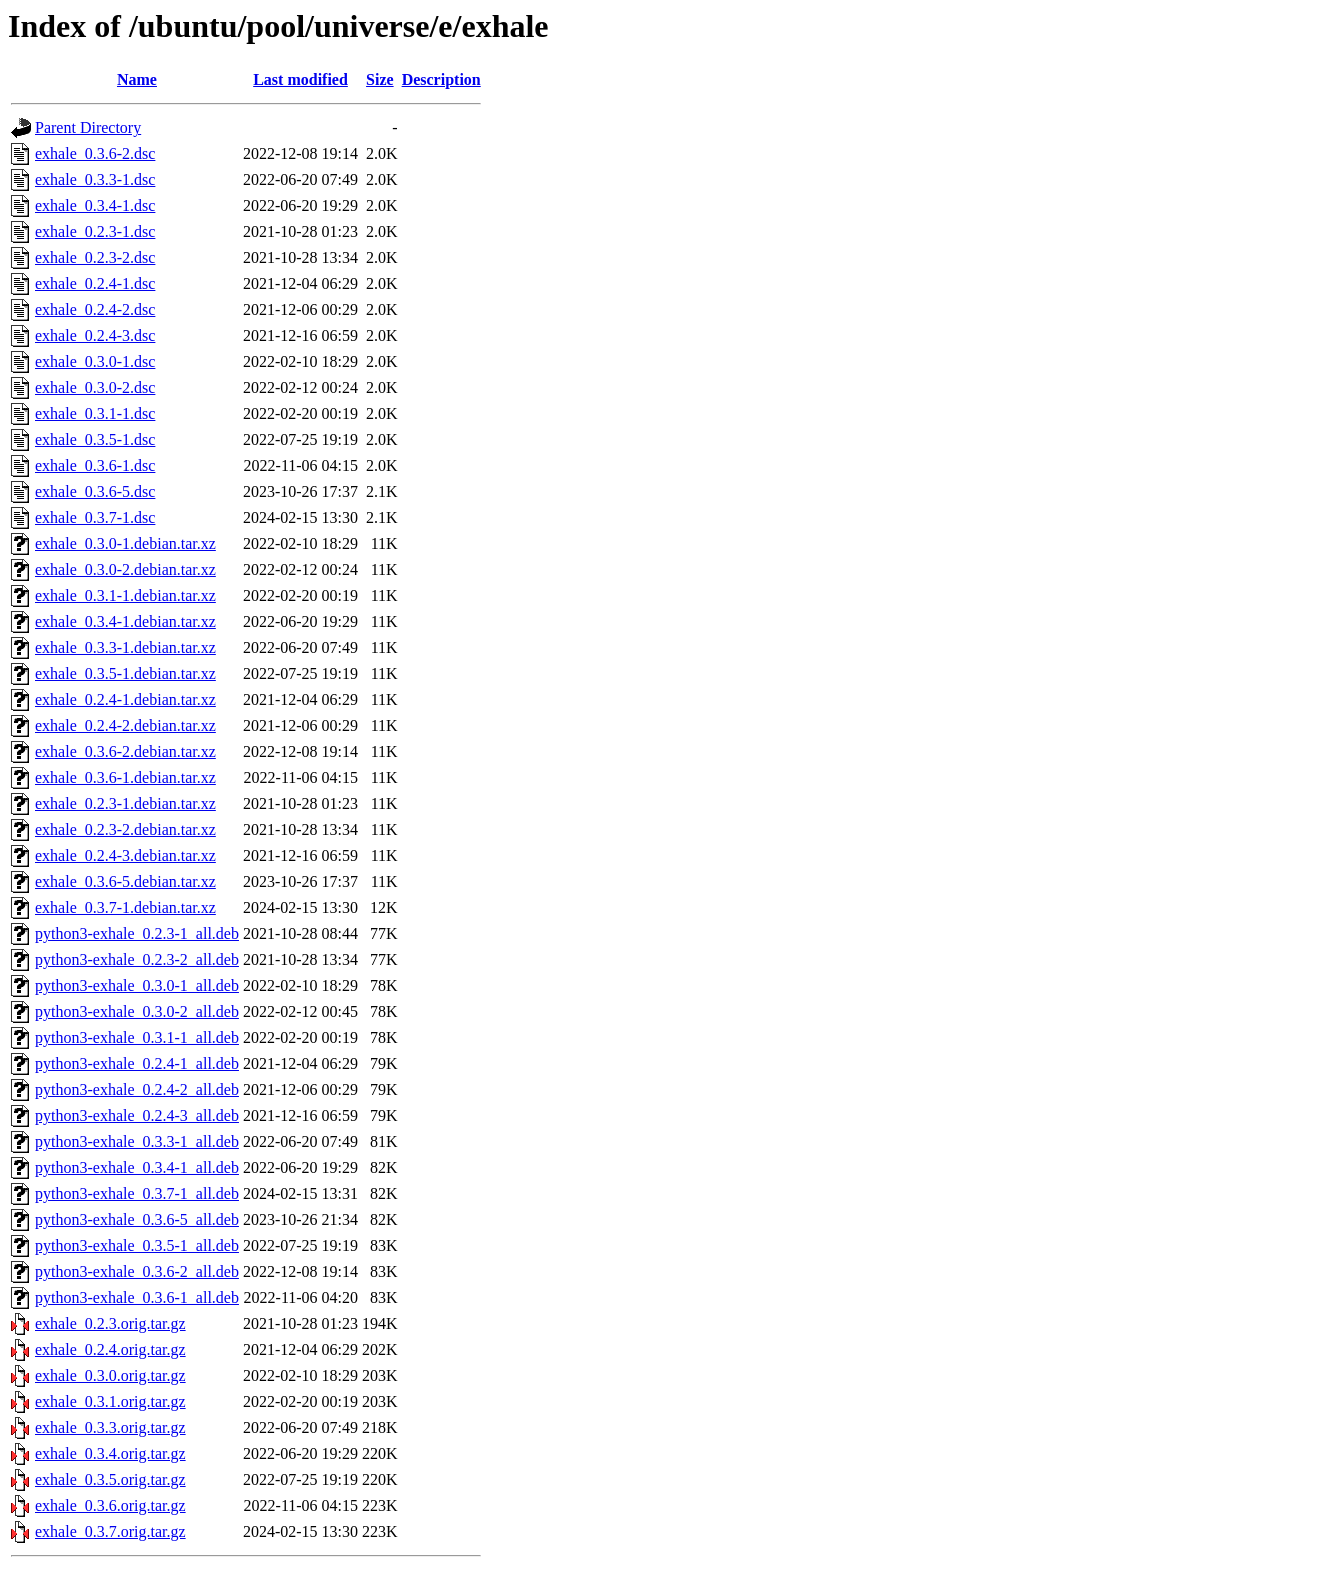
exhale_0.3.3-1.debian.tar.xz (125, 647)
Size (380, 79)
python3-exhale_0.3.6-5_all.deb (137, 1219)
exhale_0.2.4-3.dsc (95, 335)
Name (137, 79)
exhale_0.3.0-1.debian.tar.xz (125, 543)
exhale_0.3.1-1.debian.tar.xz (125, 595)
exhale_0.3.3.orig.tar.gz (110, 1427)
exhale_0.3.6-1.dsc (95, 465)
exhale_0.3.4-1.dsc (95, 205)
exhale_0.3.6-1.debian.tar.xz (125, 777)
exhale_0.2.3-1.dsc (95, 231)
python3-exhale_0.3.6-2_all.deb (137, 1271)
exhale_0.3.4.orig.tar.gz (110, 1453)
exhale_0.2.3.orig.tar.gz (110, 1323)
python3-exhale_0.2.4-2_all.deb (137, 1089)
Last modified (300, 79)
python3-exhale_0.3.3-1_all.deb (137, 1141)
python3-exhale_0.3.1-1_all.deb (137, 1037)
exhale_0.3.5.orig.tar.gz (110, 1479)
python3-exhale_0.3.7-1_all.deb (137, 1193)
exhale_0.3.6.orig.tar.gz (110, 1505)
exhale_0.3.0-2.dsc (95, 387)
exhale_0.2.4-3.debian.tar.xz (125, 855)
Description (441, 79)
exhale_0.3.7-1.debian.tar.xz (125, 907)
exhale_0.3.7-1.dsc (95, 517)
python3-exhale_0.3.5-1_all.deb (137, 1245)
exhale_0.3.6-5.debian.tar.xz (125, 881)
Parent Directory (88, 127)
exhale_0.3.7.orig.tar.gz (110, 1531)
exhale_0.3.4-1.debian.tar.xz (125, 621)
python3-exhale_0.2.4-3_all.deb (137, 1115)
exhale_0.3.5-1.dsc (95, 439)
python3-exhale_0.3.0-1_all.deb (137, 985)
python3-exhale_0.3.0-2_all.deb (137, 1011)
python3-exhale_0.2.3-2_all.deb (137, 959)
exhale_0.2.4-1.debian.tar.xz (125, 699)
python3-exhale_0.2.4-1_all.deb (137, 1063)
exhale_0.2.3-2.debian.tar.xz (125, 829)
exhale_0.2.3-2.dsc (95, 257)
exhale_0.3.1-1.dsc (95, 413)
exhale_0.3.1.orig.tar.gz (110, 1401)
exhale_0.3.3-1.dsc (95, 179)
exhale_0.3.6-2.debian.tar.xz (125, 751)
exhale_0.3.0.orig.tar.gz (110, 1375)
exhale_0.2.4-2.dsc (95, 309)
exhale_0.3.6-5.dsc (95, 491)
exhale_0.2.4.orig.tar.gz (110, 1349)
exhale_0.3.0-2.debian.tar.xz (125, 569)
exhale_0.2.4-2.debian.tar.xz (125, 725)
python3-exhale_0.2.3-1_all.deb (137, 933)
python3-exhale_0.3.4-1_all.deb (137, 1167)
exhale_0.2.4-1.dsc (95, 283)
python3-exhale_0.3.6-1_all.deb (137, 1297)
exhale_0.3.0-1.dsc (95, 361)
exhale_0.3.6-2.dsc (95, 153)
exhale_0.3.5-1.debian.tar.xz (125, 673)
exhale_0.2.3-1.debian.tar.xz (125, 803)
